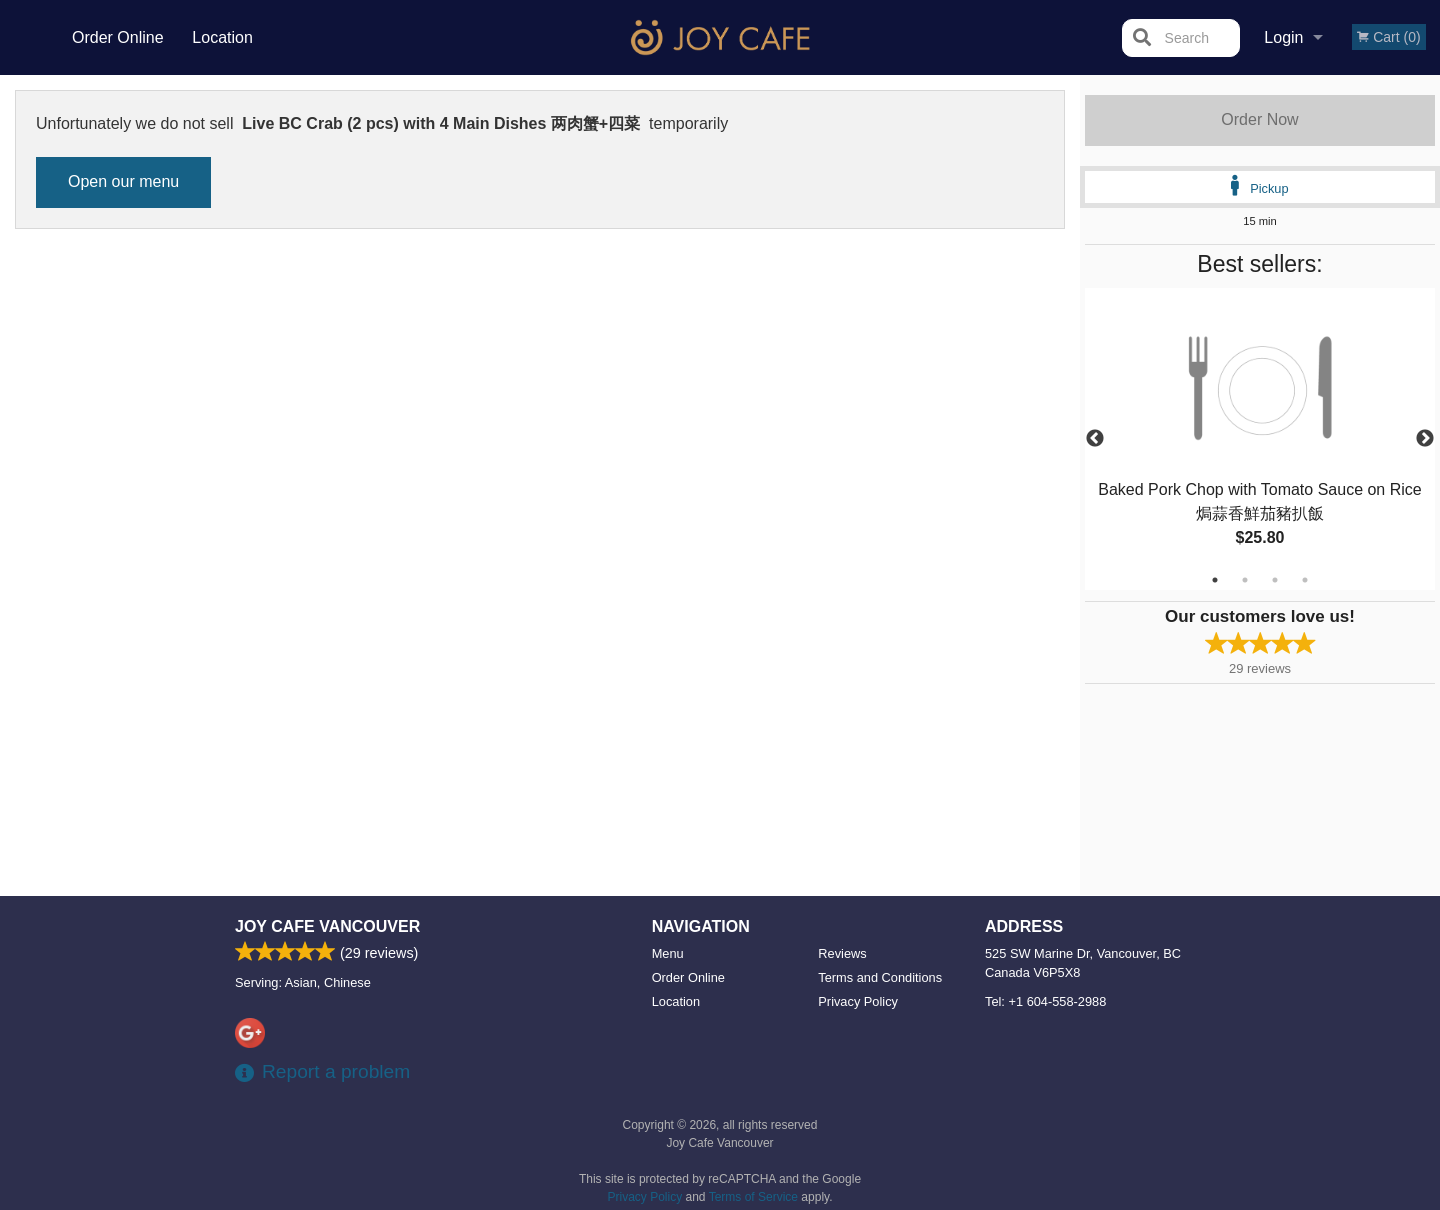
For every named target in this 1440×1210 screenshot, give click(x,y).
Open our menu (123, 181)
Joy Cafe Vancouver (327, 926)
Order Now (1259, 119)
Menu (668, 953)
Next (1425, 439)
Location (222, 37)
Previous (1095, 439)
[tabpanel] (1260, 439)
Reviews (842, 953)
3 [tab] (1275, 580)
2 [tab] (1245, 580)
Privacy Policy (858, 1001)
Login (1283, 37)
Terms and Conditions (880, 977)
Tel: (1045, 1001)
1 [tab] (1215, 580)
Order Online (118, 37)
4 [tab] (1305, 580)
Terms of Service (753, 1197)
